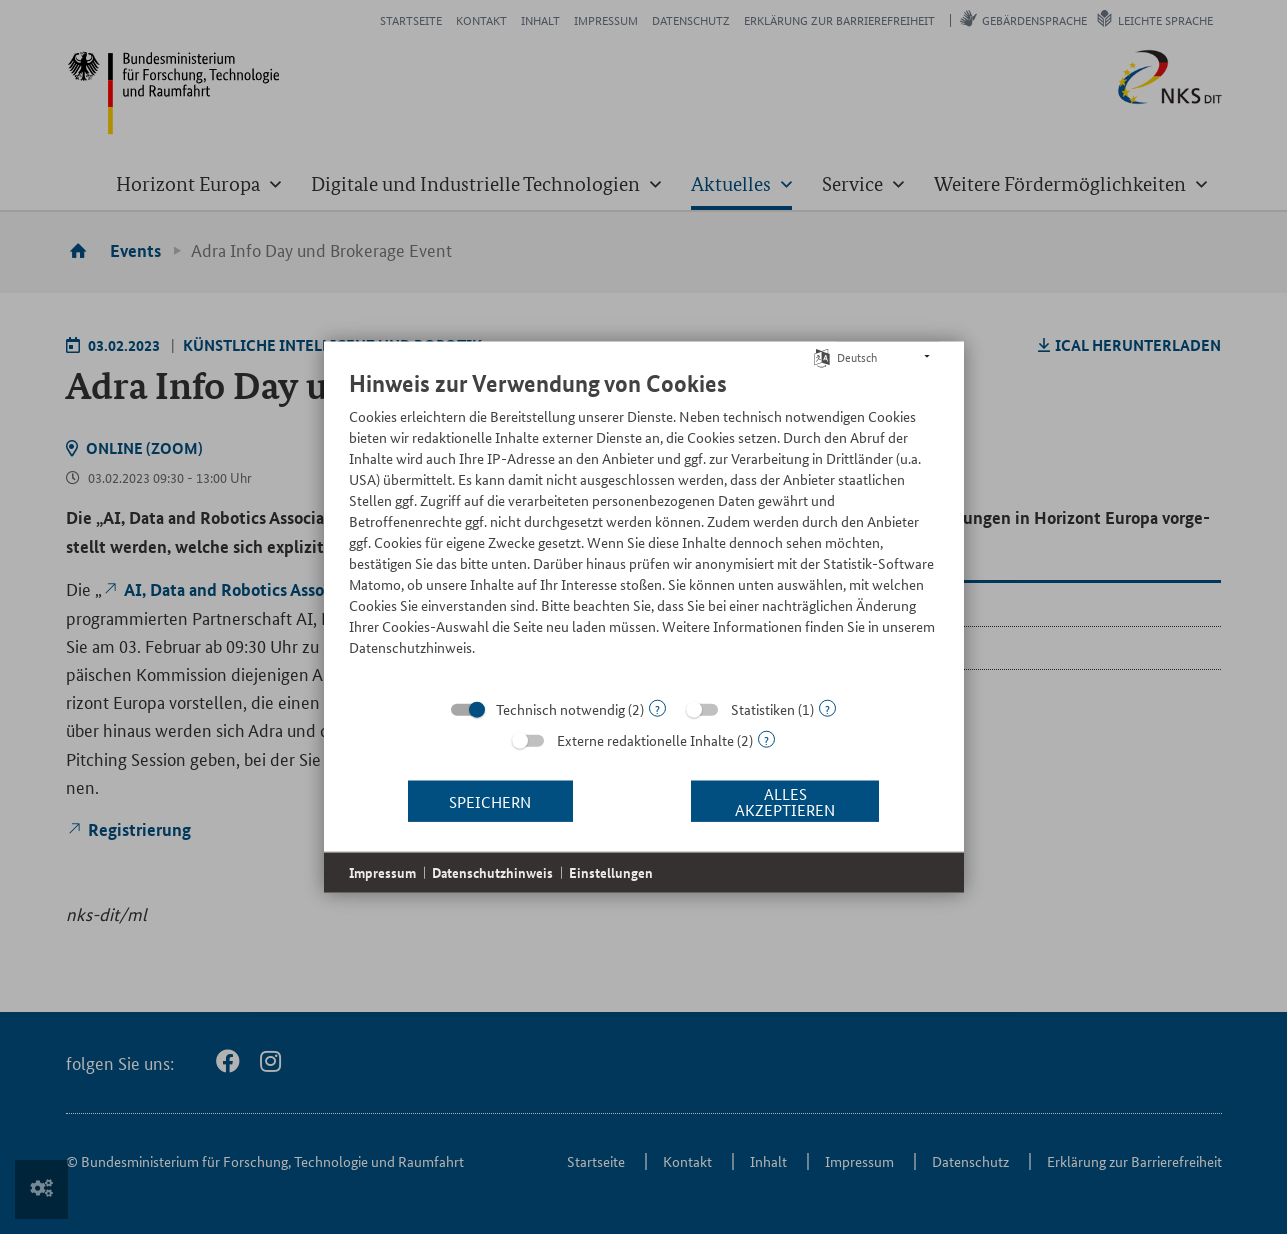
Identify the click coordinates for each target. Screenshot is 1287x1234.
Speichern (490, 800)
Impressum (382, 872)
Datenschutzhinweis (492, 872)
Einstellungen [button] (611, 872)
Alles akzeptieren (785, 800)
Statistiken (763, 709)
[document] (644, 528)
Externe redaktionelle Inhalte (645, 740)
